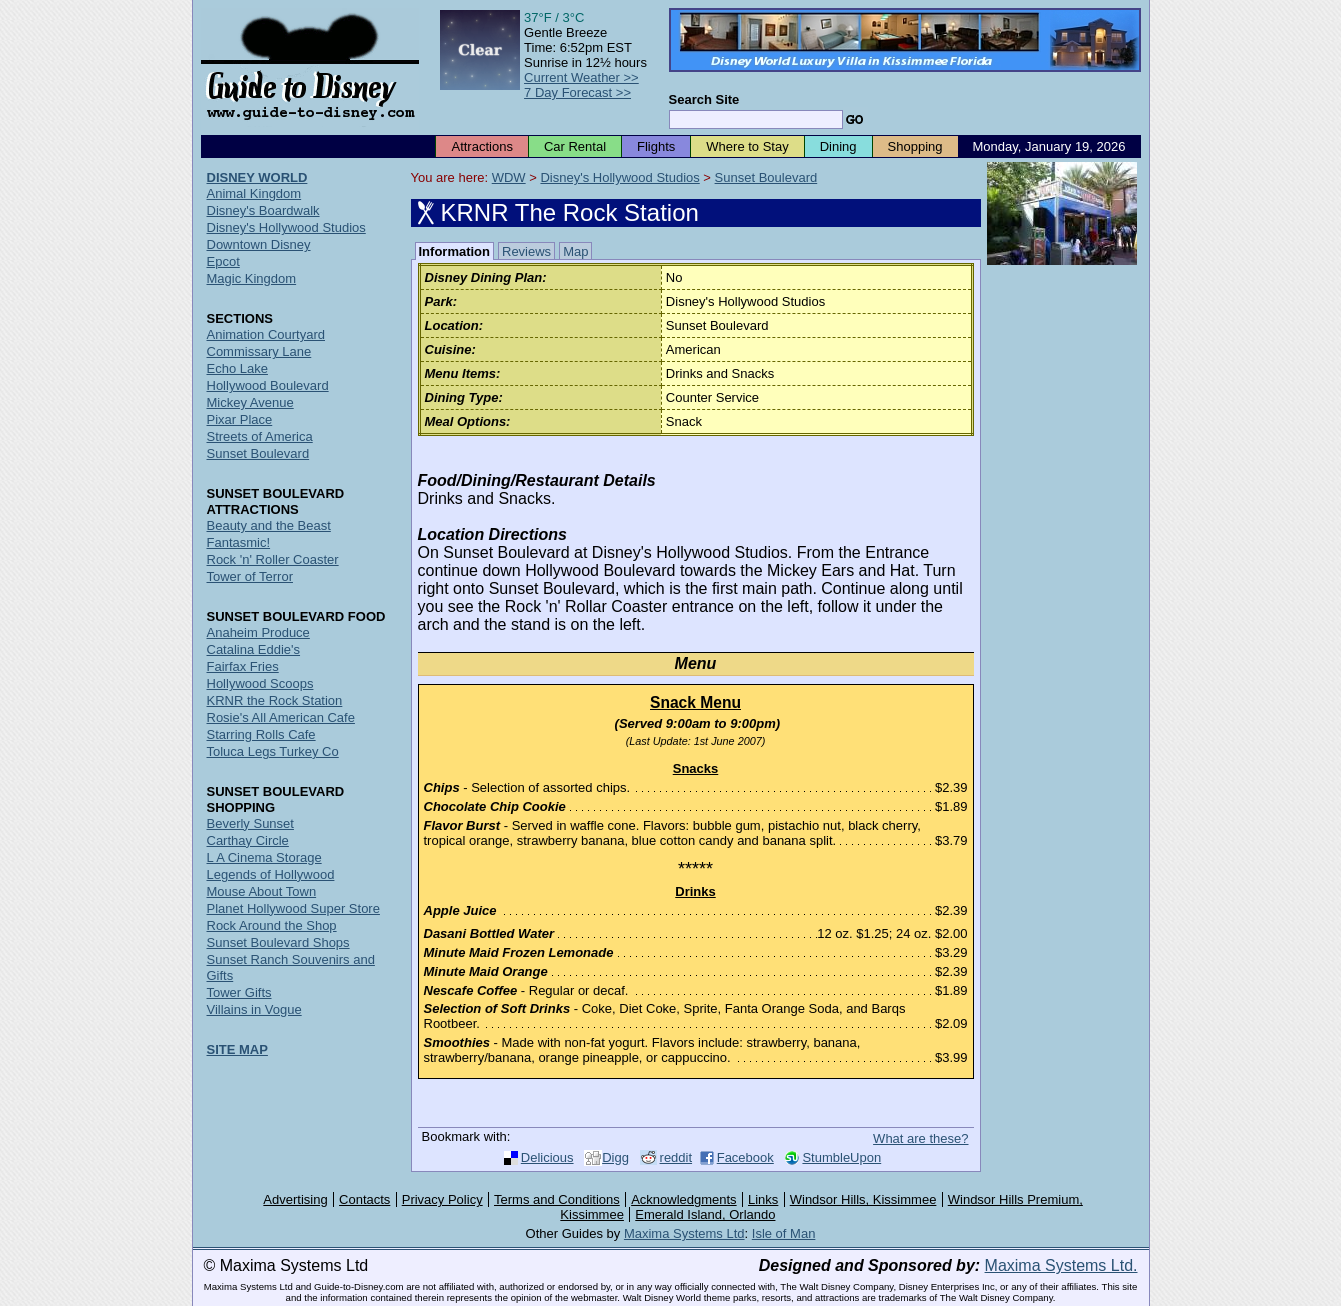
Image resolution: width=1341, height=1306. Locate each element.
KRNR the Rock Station (275, 700)
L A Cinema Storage (264, 857)
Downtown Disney (259, 244)
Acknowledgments (684, 1199)
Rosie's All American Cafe (281, 717)
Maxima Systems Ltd (684, 1233)
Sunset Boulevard (766, 177)
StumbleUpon (841, 1157)
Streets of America (260, 436)
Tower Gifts (239, 992)
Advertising (295, 1199)
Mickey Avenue (250, 402)
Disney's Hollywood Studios (619, 177)
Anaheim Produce (258, 632)
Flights (656, 146)
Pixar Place (240, 419)
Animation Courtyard (266, 334)
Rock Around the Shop (272, 925)
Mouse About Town (262, 891)
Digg (615, 1157)
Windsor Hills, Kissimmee (863, 1199)
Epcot (223, 261)
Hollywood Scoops (260, 683)
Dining (838, 146)
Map (575, 251)
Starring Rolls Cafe (261, 734)
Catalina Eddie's (254, 649)
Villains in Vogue (254, 1009)
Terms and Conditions (557, 1199)
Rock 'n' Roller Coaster (273, 559)
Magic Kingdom (252, 278)
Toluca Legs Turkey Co (273, 751)
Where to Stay (747, 146)
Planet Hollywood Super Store (293, 908)
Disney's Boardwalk (263, 210)
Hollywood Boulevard (268, 385)
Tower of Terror (250, 576)
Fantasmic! (239, 542)
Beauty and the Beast (269, 525)
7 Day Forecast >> (577, 92)
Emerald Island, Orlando (705, 1214)
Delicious (547, 1157)
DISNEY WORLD (257, 177)
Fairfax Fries (243, 666)
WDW (509, 177)
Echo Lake (237, 368)
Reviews (526, 251)
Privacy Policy (442, 1199)
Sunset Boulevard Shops (278, 942)
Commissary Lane (259, 351)
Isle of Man (784, 1233)
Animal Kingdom (254, 193)
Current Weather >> (581, 77)
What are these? (920, 1138)
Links (763, 1199)
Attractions (481, 146)
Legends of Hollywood (271, 874)
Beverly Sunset (250, 823)
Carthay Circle (248, 840)
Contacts (364, 1199)
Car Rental (575, 146)
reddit (676, 1157)
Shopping (915, 146)
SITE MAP (237, 1049)
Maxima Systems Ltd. (1061, 1265)
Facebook (745, 1157)
